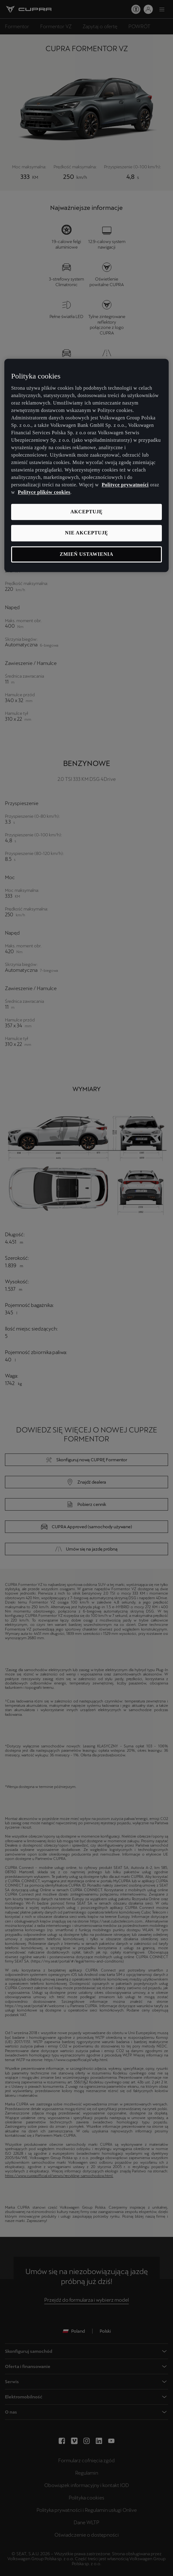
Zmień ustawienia (86, 554)
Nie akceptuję (86, 533)
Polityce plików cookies (44, 492)
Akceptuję (86, 512)
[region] (86, 465)
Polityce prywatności (125, 485)
